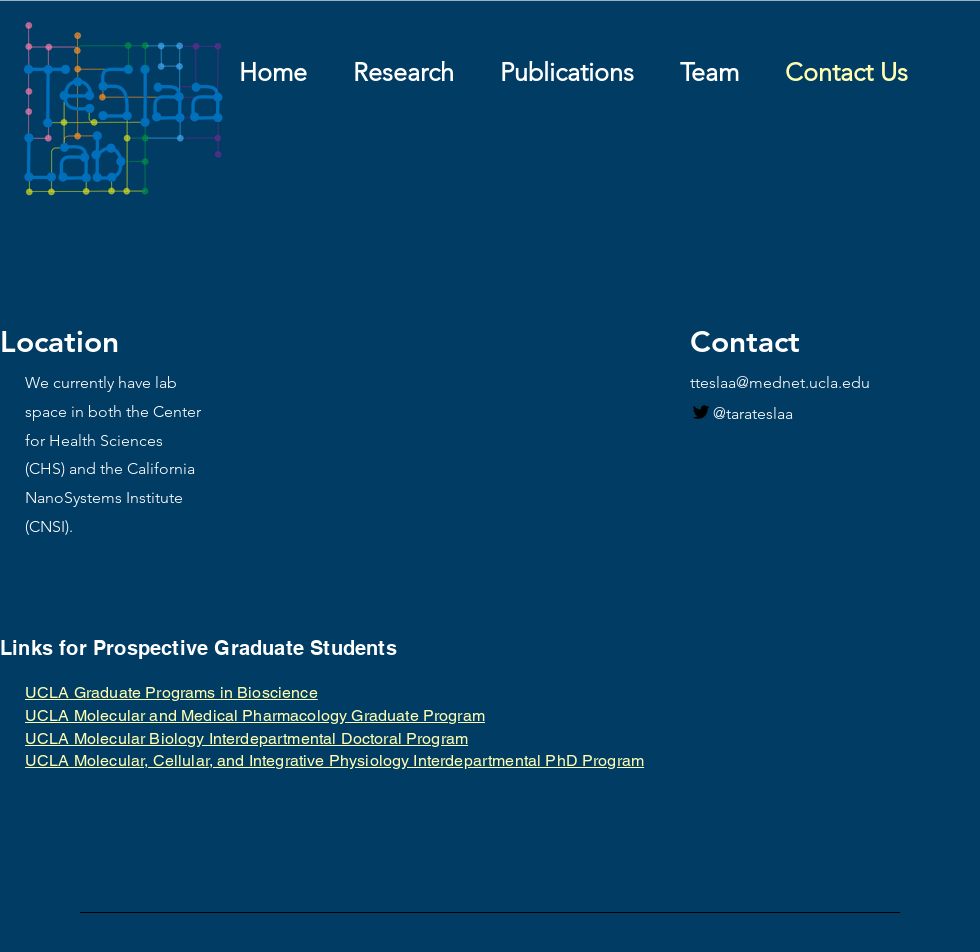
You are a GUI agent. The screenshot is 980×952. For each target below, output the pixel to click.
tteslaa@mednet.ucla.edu (780, 382)
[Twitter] (701, 412)
